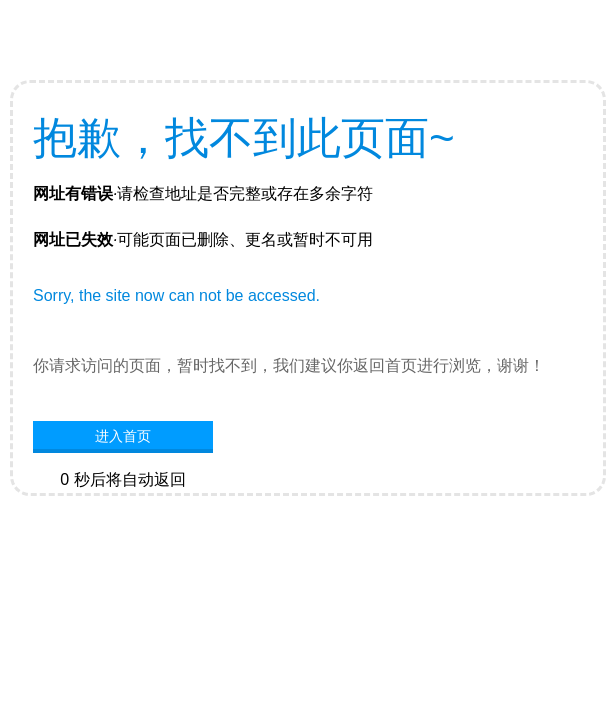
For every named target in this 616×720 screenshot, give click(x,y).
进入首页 (123, 436)
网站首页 (123, 510)
